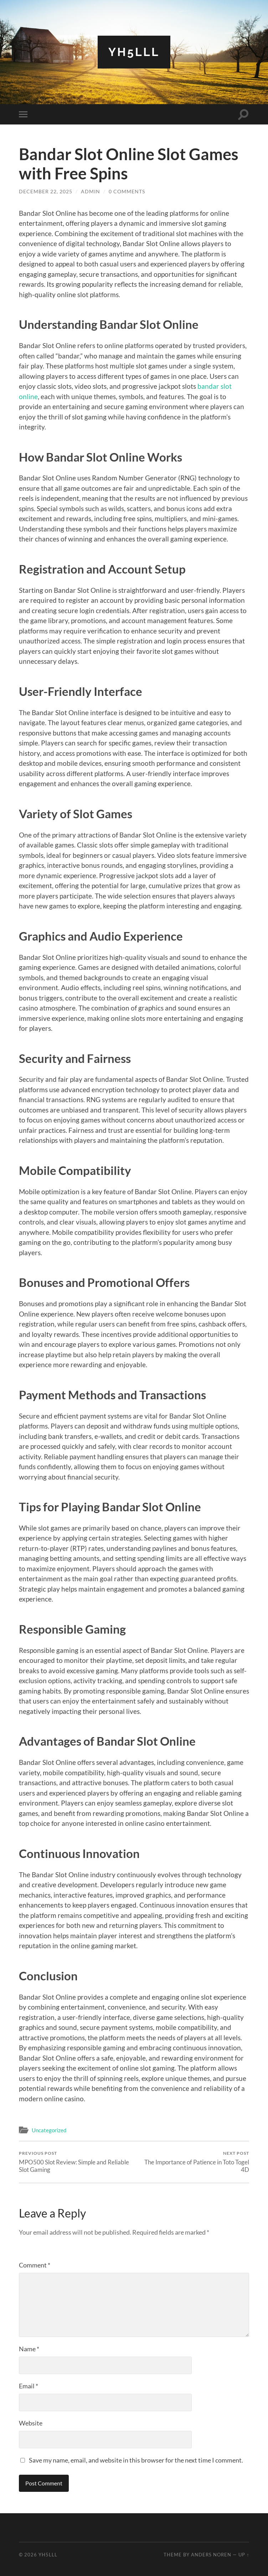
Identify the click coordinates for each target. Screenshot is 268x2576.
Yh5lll (134, 51)
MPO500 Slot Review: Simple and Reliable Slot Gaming (75, 2161)
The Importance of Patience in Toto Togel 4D (192, 2161)
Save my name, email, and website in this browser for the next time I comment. (136, 2460)
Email (28, 2386)
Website (30, 2423)
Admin (90, 191)
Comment (34, 2265)
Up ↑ (243, 2554)
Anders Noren (211, 2554)
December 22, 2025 (45, 191)
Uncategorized (49, 2130)
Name (29, 2349)
